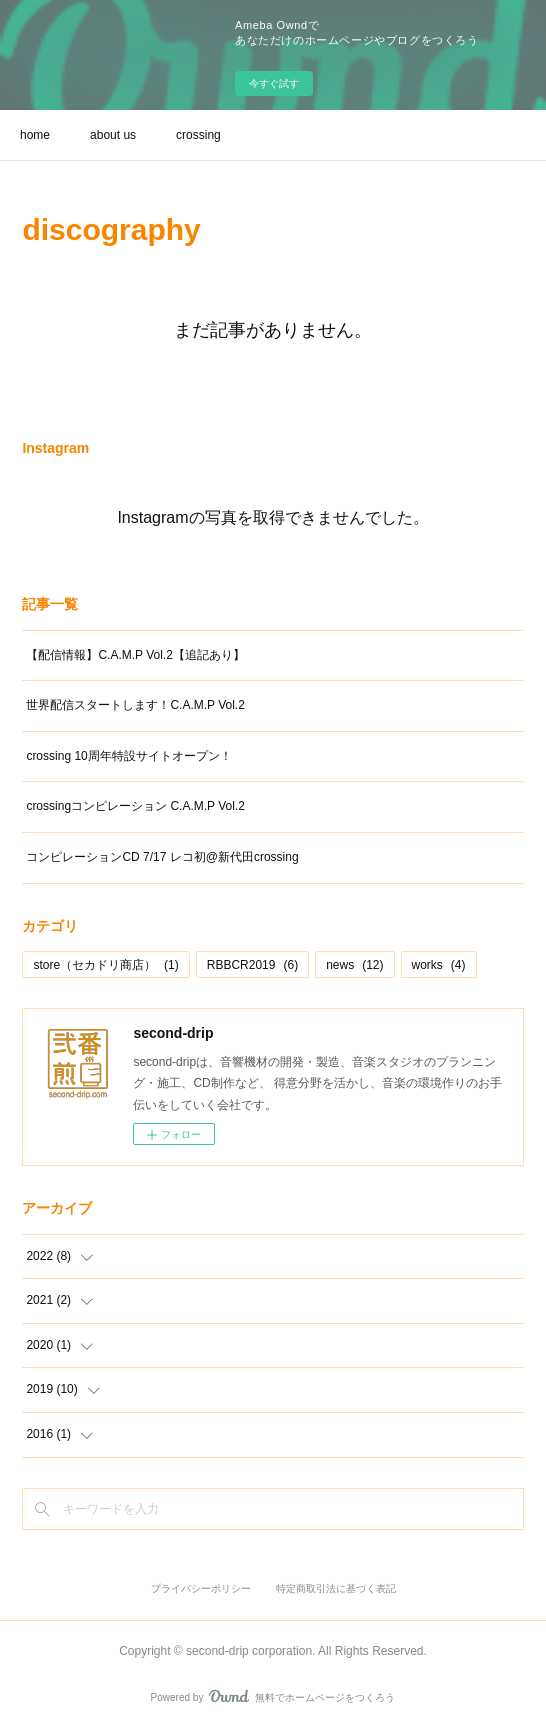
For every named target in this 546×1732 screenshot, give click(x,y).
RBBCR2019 (252, 965)
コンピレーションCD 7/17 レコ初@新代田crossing (162, 857)
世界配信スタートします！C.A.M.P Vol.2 (135, 705)
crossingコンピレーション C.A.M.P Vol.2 (135, 806)
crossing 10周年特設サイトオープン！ (128, 756)
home (35, 135)
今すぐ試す (274, 83)
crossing (198, 135)
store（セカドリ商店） (105, 965)
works (439, 965)
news (354, 965)
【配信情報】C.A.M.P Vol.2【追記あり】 (135, 655)
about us (113, 135)
